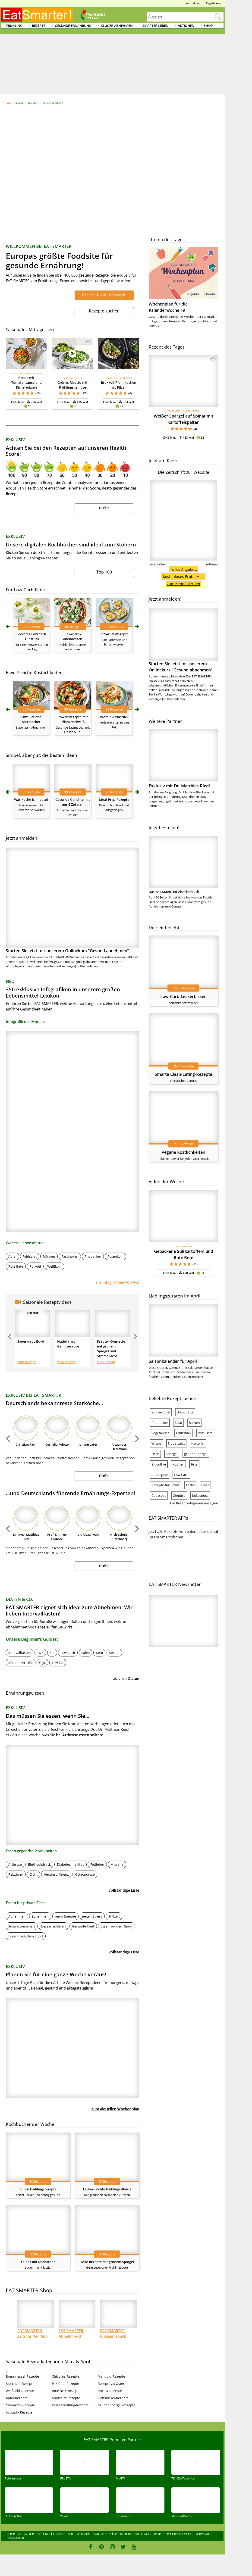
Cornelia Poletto (57, 1446)
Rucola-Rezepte (110, 2389)
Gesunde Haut (83, 1929)
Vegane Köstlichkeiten (183, 1152)
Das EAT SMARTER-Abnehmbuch (174, 891)
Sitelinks (44, 2532)
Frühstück (183, 1433)
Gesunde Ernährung (73, 25)
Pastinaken (69, 1258)
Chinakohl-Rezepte (20, 2403)
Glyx (42, 1666)
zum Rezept (26, 1363)
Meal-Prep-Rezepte (114, 801)
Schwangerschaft (21, 1929)
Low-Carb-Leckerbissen (183, 996)
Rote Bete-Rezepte (66, 2389)
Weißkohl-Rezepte (20, 2389)
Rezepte (38, 25)
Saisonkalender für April (173, 1361)
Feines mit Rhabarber (38, 2265)
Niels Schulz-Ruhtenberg (119, 1539)
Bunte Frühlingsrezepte (38, 2192)
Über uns (14, 2532)
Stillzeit (114, 1919)
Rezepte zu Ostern (112, 2382)
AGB (70, 2532)
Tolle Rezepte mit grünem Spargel (107, 2265)
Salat (178, 1422)
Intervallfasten (19, 1656)
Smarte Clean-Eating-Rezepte (183, 1074)
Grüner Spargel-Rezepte (116, 2403)
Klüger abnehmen (117, 25)
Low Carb (68, 1656)
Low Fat (57, 1666)
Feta (194, 1464)
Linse (205, 1485)
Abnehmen (16, 1919)
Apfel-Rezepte (17, 2396)
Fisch (155, 1454)
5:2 (52, 1656)
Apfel (12, 1258)
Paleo (85, 1656)
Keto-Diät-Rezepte (114, 635)
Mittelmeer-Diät (20, 1666)
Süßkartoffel (160, 1412)
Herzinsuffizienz (56, 1877)
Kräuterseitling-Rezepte (70, 2403)
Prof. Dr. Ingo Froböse (57, 1539)
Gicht (33, 1877)
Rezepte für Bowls (165, 1485)
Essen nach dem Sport (25, 1939)
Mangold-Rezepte (111, 2375)
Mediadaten (203, 2532)
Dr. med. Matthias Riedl (26, 1539)
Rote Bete (15, 1268)
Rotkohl (35, 1268)
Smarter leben (155, 25)
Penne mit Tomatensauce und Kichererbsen (26, 384)
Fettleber (97, 1867)
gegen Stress (92, 1919)
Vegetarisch (160, 1433)
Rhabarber (93, 1258)
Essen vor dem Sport (116, 1929)
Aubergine (159, 1474)
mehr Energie (65, 1919)
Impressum (83, 2532)
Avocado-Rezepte (19, 2410)
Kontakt (59, 2532)
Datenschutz (102, 2532)
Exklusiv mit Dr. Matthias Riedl (179, 786)
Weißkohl (54, 1268)
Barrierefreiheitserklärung (173, 2532)
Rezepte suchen (103, 311)
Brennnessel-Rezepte (22, 2375)
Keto (99, 1656)
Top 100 (104, 574)
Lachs (190, 1485)
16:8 (40, 1656)
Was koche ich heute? (31, 801)
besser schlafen (53, 1929)
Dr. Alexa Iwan (88, 1537)
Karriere (29, 2532)
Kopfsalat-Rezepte (66, 2396)
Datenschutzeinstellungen (132, 2532)
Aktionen (186, 25)
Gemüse (179, 1495)
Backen (194, 1422)
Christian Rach (26, 1446)
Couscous (158, 1495)
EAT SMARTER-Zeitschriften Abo (35, 2323)
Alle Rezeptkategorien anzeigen (193, 1503)
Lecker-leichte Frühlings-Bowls (107, 2192)
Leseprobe (157, 564)
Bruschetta (185, 1412)
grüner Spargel (196, 1454)
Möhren (49, 1258)
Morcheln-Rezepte (20, 2382)
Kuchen (178, 1464)
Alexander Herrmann (119, 1448)
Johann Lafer (88, 1446)
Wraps (156, 1443)
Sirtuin (114, 1656)
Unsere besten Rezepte (104, 295)
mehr (104, 509)
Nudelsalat (176, 1443)
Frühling (14, 25)
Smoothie (158, 1464)
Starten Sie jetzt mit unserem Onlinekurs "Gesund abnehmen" (72, 902)
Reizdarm (15, 1877)
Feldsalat (30, 1258)
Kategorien (16, 2536)
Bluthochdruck (39, 1867)
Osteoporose (85, 1877)
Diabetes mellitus (70, 1867)
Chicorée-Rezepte (65, 2375)
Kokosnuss (200, 1495)
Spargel (172, 1454)
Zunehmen (40, 1919)
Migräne (116, 1867)
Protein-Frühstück (114, 718)
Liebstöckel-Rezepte (113, 2396)
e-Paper (212, 564)
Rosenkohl (115, 1258)
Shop (208, 25)
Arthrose (15, 1867)
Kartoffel (198, 1443)
